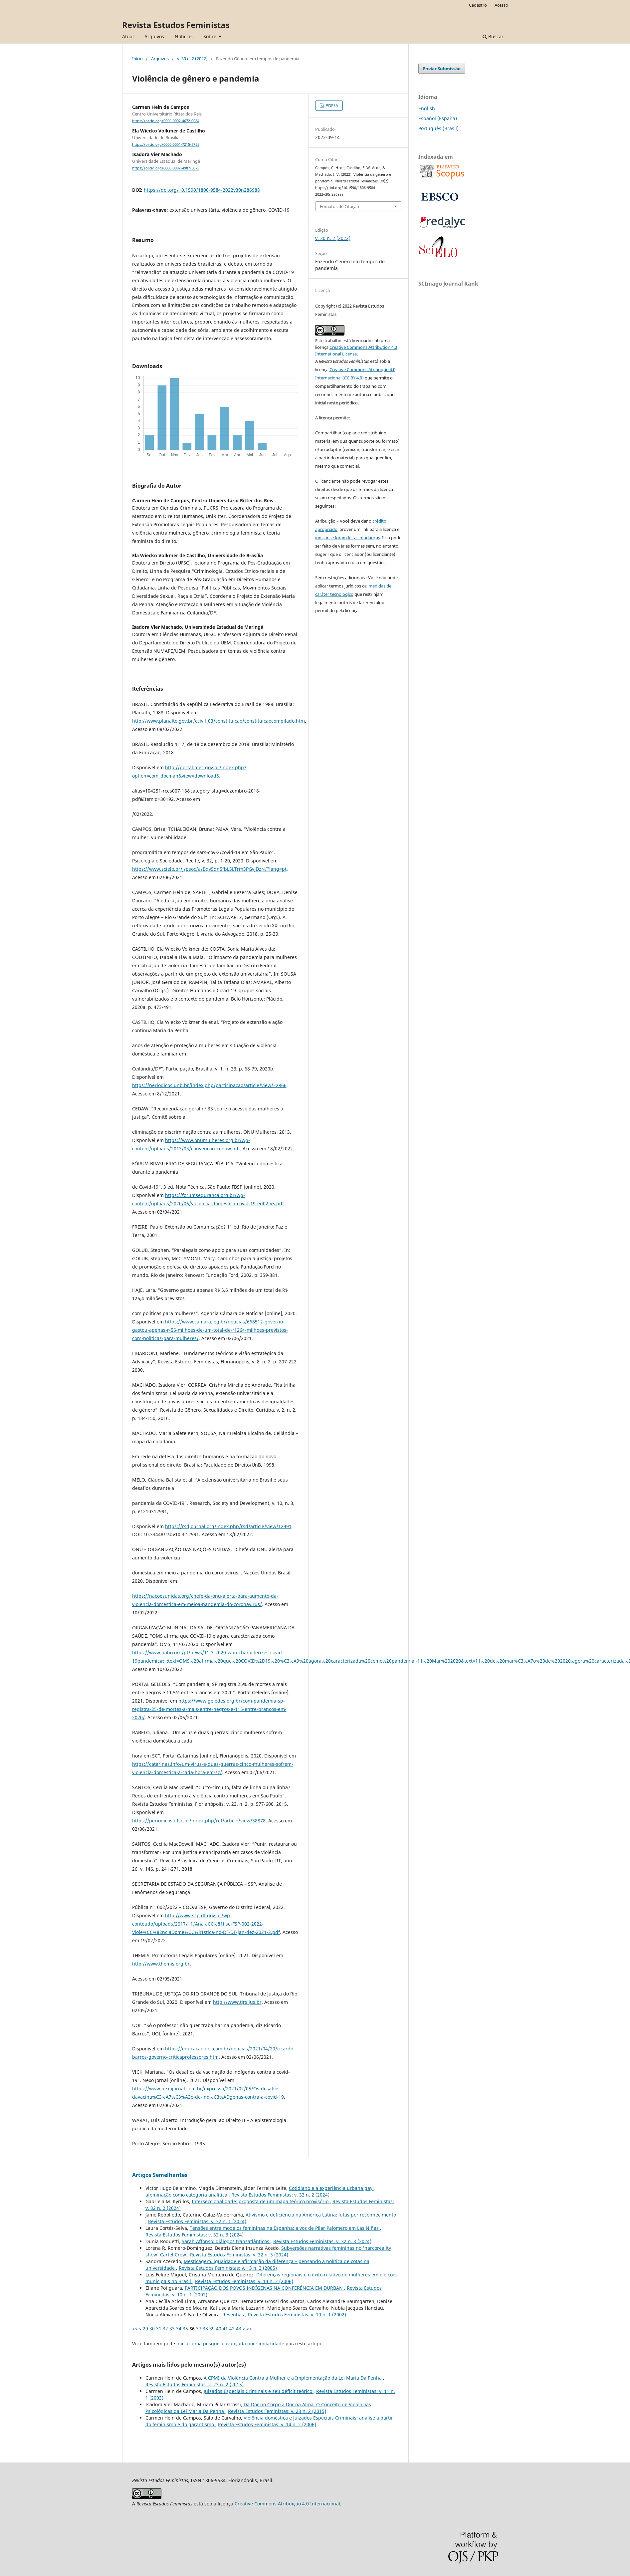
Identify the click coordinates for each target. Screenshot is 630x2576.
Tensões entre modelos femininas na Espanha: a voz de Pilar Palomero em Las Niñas (285, 2228)
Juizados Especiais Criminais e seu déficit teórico (259, 2391)
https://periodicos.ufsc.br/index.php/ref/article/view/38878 (199, 1820)
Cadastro (478, 5)
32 (165, 2328)
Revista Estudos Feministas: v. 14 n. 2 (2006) (244, 2281)
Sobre (210, 36)
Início (137, 59)
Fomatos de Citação (339, 206)
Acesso (501, 5)
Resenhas (233, 2314)
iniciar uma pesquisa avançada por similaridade (230, 2343)
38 (205, 2328)
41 (225, 2328)
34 (178, 2328)
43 (238, 2328)
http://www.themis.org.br (161, 1964)
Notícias (184, 36)
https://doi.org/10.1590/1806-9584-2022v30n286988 (202, 190)
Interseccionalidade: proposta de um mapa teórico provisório (261, 2201)
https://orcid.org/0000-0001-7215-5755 (165, 144)
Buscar (493, 36)
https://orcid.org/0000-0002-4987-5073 (165, 168)
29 (145, 2328)
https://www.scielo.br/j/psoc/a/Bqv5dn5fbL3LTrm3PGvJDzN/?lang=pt (209, 869)
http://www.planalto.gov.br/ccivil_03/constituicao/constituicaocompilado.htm (218, 721)
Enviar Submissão (442, 69)
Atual (128, 36)
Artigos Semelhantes (159, 2175)
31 (158, 2328)
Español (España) (437, 118)
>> (249, 2328)
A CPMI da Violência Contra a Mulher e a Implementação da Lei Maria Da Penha (293, 2378)
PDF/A (331, 106)
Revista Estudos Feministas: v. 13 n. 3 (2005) (228, 2268)
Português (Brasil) (438, 128)
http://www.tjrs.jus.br (237, 2002)
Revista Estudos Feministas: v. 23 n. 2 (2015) (194, 2384)
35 (185, 2328)
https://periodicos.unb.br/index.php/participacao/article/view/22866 (209, 1085)
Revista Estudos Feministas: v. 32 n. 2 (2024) (280, 2195)
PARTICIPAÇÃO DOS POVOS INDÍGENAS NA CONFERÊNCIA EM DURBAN (264, 2288)
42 (232, 2328)
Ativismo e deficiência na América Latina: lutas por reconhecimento (321, 2215)
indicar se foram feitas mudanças (347, 538)
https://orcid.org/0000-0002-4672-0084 (165, 120)
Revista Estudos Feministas (176, 24)
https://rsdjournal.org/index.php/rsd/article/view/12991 (228, 1526)
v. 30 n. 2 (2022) (192, 59)
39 (212, 2328)
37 (198, 2328)
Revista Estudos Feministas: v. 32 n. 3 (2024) (194, 2234)
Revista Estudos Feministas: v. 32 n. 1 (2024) (197, 2221)
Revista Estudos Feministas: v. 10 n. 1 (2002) (297, 2314)
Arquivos (154, 36)
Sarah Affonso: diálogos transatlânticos (226, 2241)
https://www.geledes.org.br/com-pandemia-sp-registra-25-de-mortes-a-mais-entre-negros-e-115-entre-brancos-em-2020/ (209, 1709)
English (426, 108)
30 (152, 2328)
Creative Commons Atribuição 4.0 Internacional (287, 2503)
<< (134, 2328)
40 (218, 2328)
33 (172, 2328)
